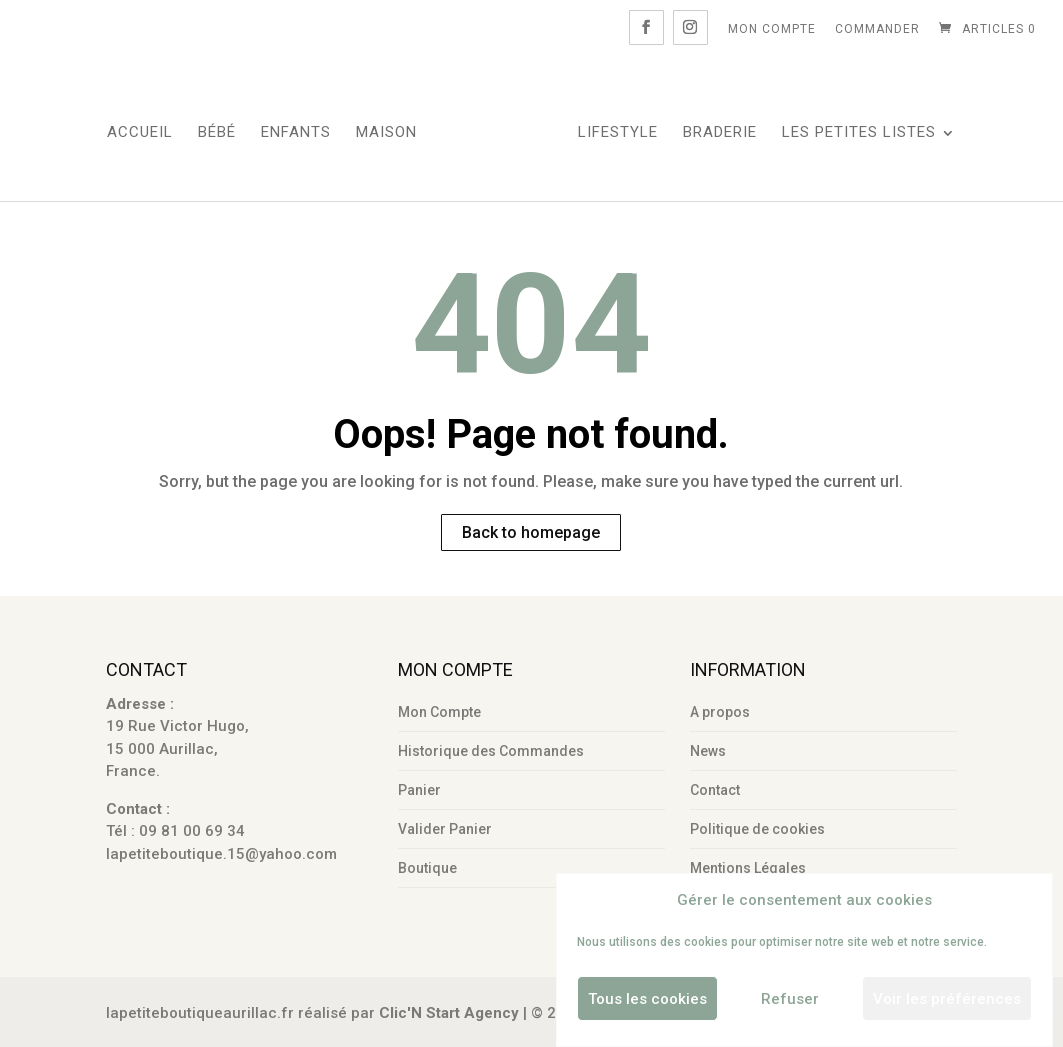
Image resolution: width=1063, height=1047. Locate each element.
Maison (386, 133)
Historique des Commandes (491, 751)
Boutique (427, 868)
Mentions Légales (748, 868)
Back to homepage (531, 532)
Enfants (296, 133)
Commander (877, 29)
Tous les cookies (647, 999)
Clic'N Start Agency (449, 1013)
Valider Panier (445, 829)
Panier (419, 790)
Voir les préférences (947, 999)
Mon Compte (772, 29)
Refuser (790, 999)
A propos (720, 712)
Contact (715, 790)
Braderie (720, 133)
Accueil (140, 133)
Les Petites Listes (859, 133)
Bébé (217, 133)
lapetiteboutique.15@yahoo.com (221, 854)
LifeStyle (618, 133)
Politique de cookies (757, 829)
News (708, 751)
